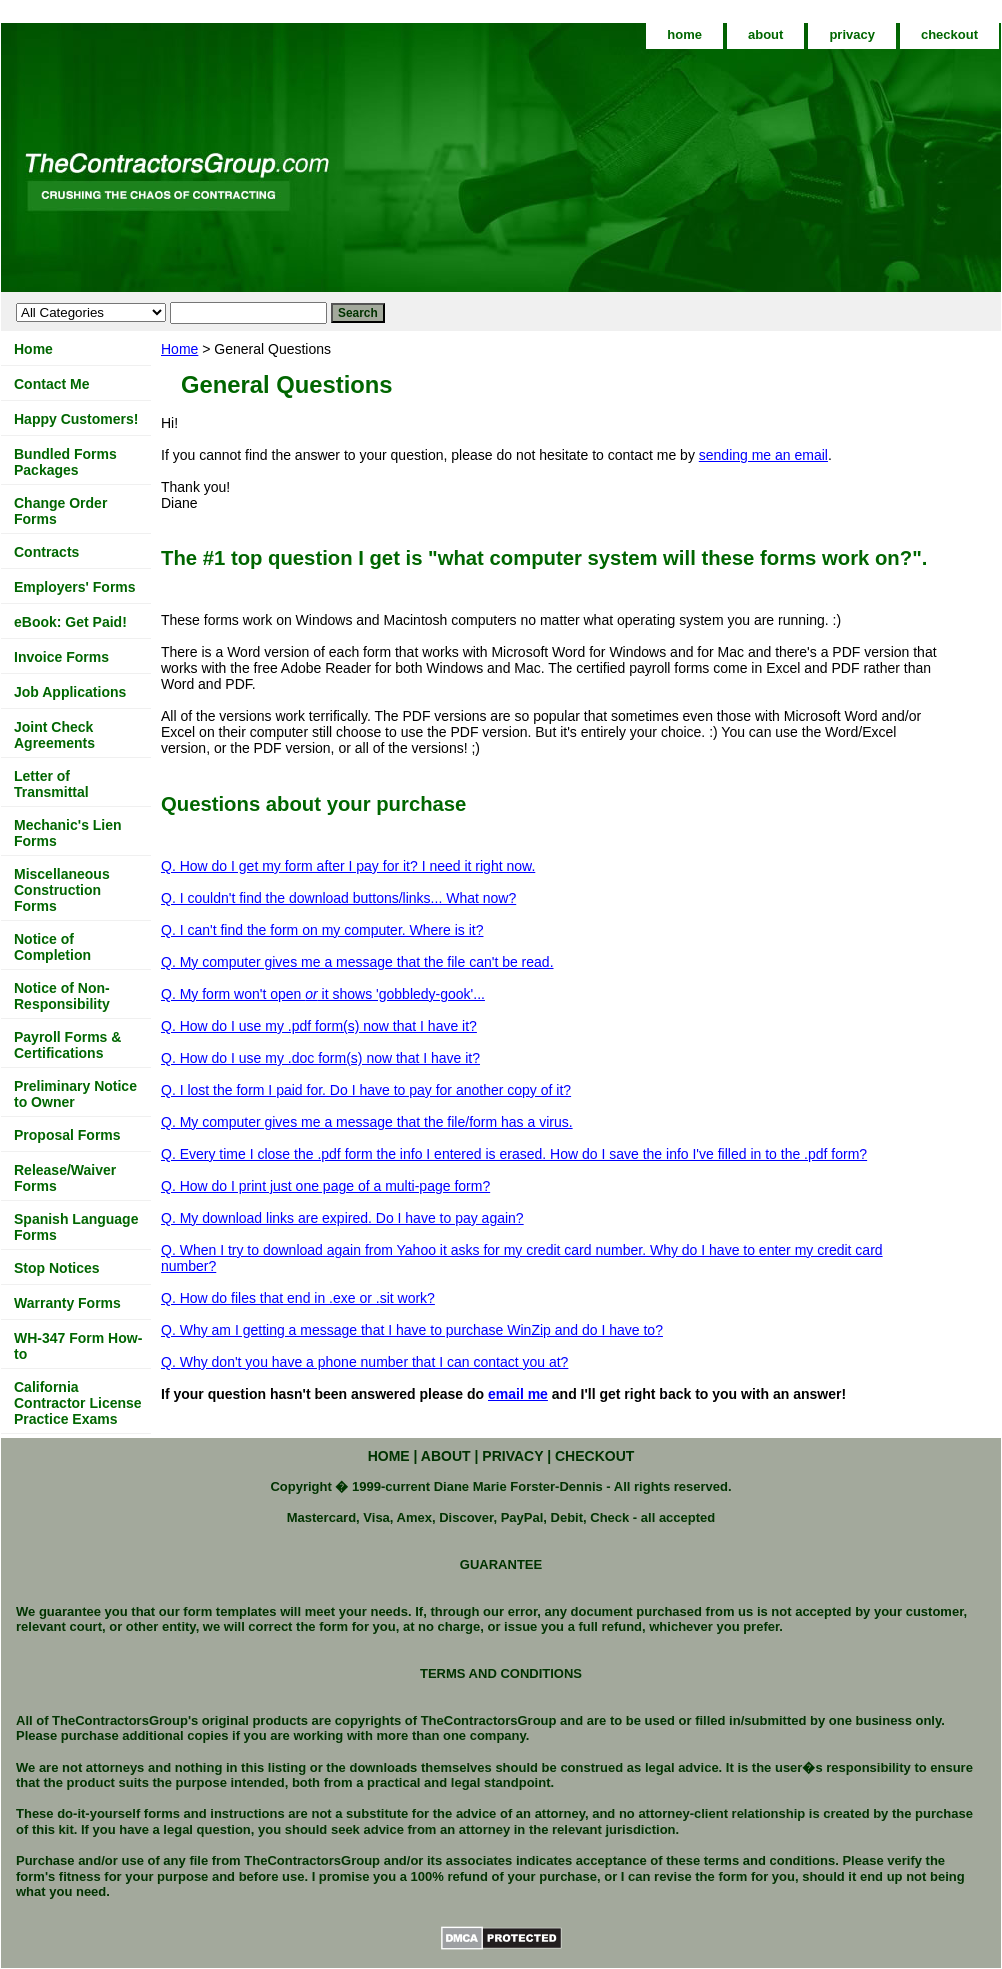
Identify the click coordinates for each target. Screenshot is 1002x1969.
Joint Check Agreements (54, 735)
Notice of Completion (52, 947)
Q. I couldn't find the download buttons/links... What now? (338, 898)
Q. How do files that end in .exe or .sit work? (298, 1298)
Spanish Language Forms (76, 1227)
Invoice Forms (61, 657)
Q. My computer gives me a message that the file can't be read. (357, 962)
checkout (949, 34)
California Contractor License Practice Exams (78, 1403)
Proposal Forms (67, 1135)
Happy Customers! (76, 419)
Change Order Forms (60, 511)
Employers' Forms (75, 587)
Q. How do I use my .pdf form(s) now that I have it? (319, 1026)
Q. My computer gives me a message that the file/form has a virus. (367, 1122)
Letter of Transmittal (51, 784)
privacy (852, 34)
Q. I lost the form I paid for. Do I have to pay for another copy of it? (366, 1090)
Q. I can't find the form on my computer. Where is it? (322, 930)
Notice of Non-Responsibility (62, 996)
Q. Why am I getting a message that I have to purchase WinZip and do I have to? (412, 1330)
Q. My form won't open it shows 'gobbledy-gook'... (323, 994)
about (765, 34)
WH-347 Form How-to (78, 1346)
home (684, 34)
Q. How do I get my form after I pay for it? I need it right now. (348, 866)
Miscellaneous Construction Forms (62, 890)
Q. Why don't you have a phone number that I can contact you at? (364, 1362)
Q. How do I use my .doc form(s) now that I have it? (320, 1058)
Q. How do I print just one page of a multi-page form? (325, 1186)
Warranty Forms (67, 1303)
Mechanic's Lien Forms (68, 833)
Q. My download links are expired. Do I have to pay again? (342, 1218)
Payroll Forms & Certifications (67, 1045)
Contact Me (51, 384)
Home (179, 349)
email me (518, 1394)
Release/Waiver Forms (65, 1178)
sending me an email (763, 455)
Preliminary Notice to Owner (75, 1094)
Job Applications (70, 692)
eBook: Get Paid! (70, 622)
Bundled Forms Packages (65, 462)
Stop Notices (57, 1268)
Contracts (46, 552)
